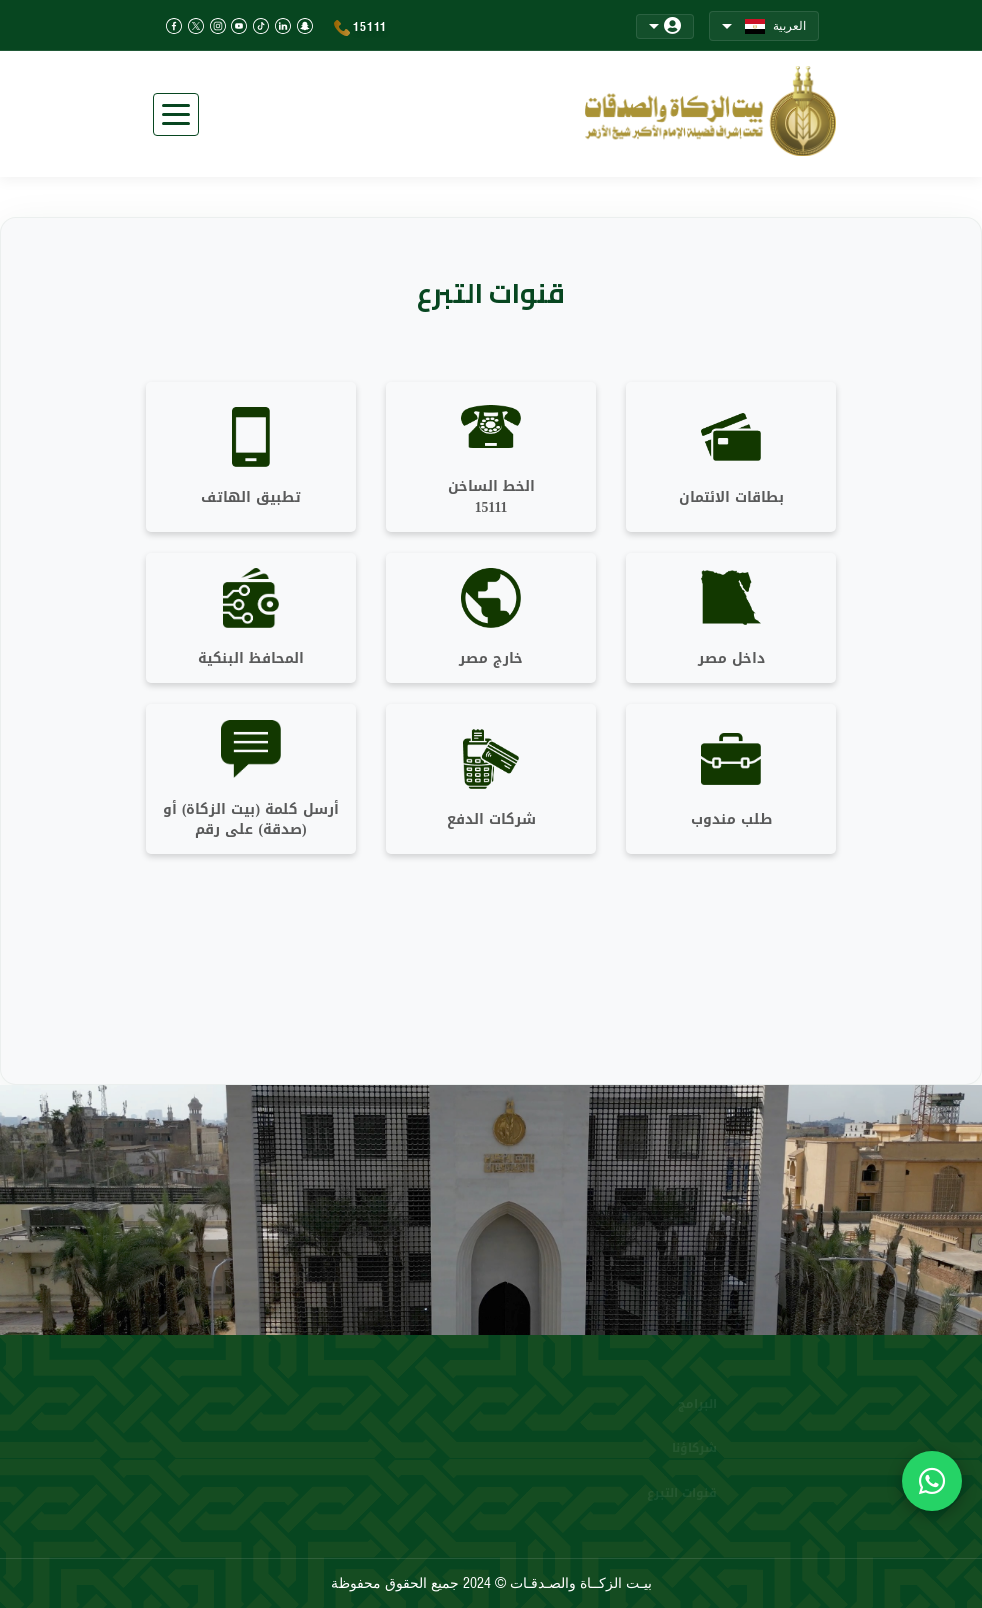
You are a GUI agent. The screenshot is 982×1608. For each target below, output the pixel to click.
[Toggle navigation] (176, 114)
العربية (764, 26)
